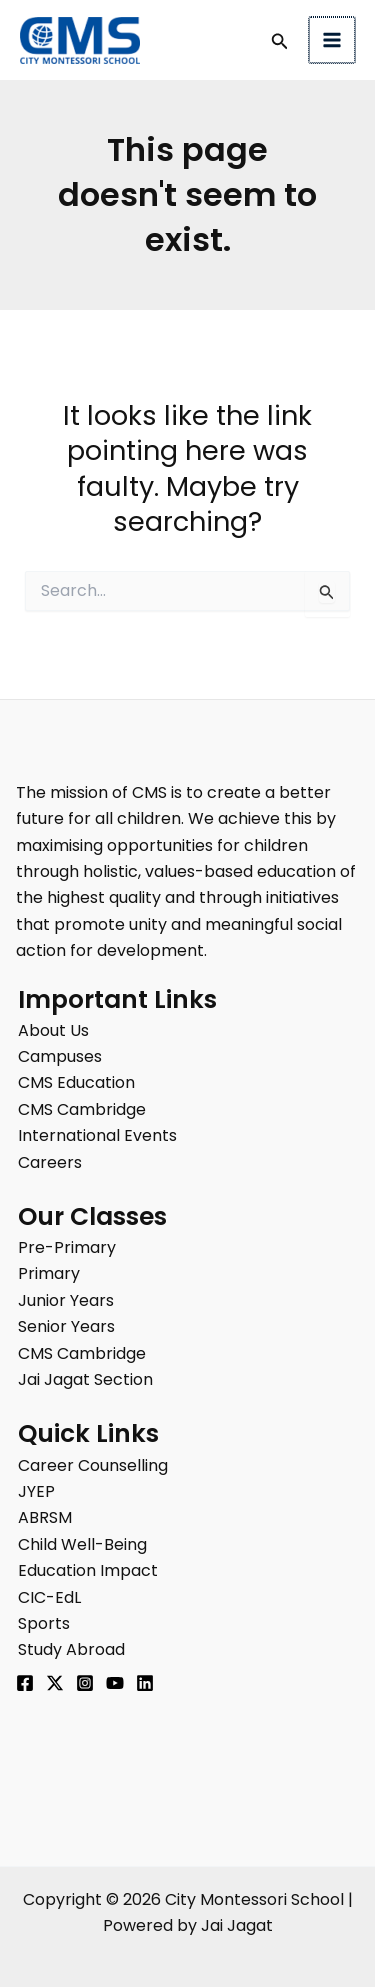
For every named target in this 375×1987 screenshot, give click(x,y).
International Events (97, 1135)
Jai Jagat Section (85, 1379)
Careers (50, 1162)
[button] (282, 43)
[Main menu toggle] (333, 40)
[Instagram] (85, 1683)
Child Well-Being (82, 1544)
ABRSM (45, 1517)
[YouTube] (115, 1683)
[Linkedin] (145, 1683)
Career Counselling (93, 1465)
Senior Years (66, 1326)
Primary (49, 1273)
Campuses (60, 1056)
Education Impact (88, 1570)
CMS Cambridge (82, 1109)
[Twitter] (55, 1683)
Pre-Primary (67, 1247)
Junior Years (66, 1300)
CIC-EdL (49, 1597)
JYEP (36, 1491)
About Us (53, 1030)
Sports (44, 1623)
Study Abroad (71, 1649)
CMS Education (76, 1082)
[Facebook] (25, 1683)
